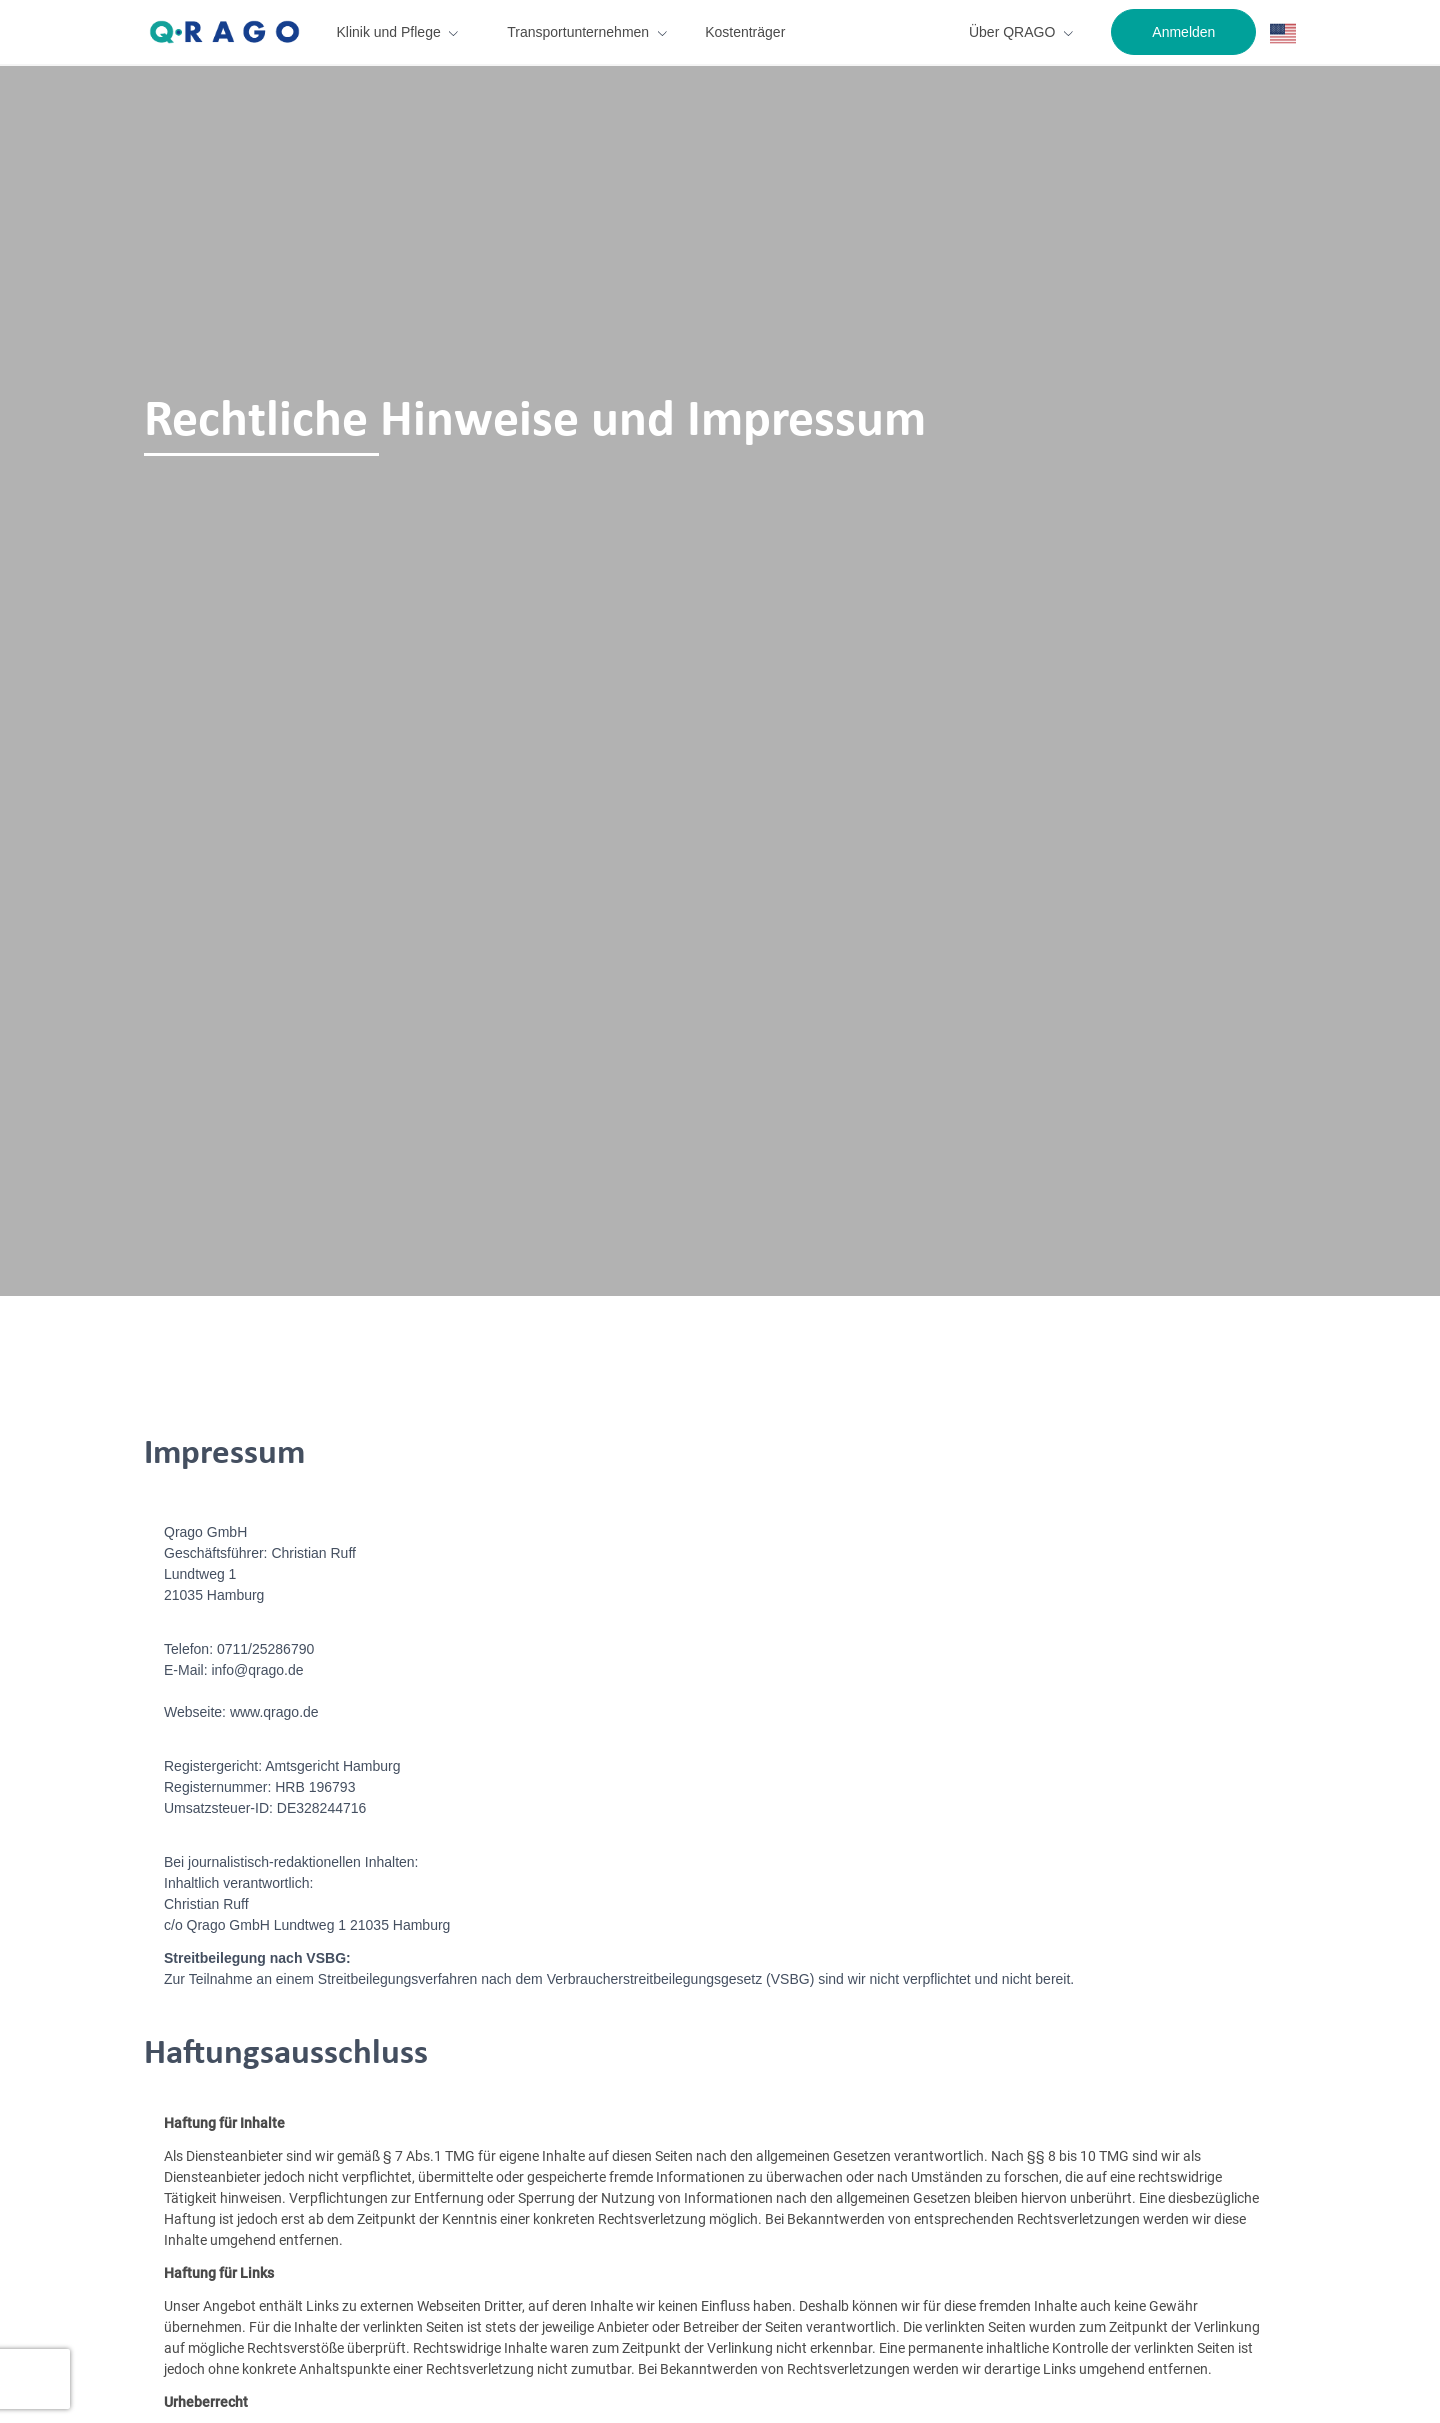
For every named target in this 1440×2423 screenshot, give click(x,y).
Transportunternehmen (578, 32)
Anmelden (1183, 32)
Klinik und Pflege (388, 32)
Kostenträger (745, 32)
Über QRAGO (1012, 32)
